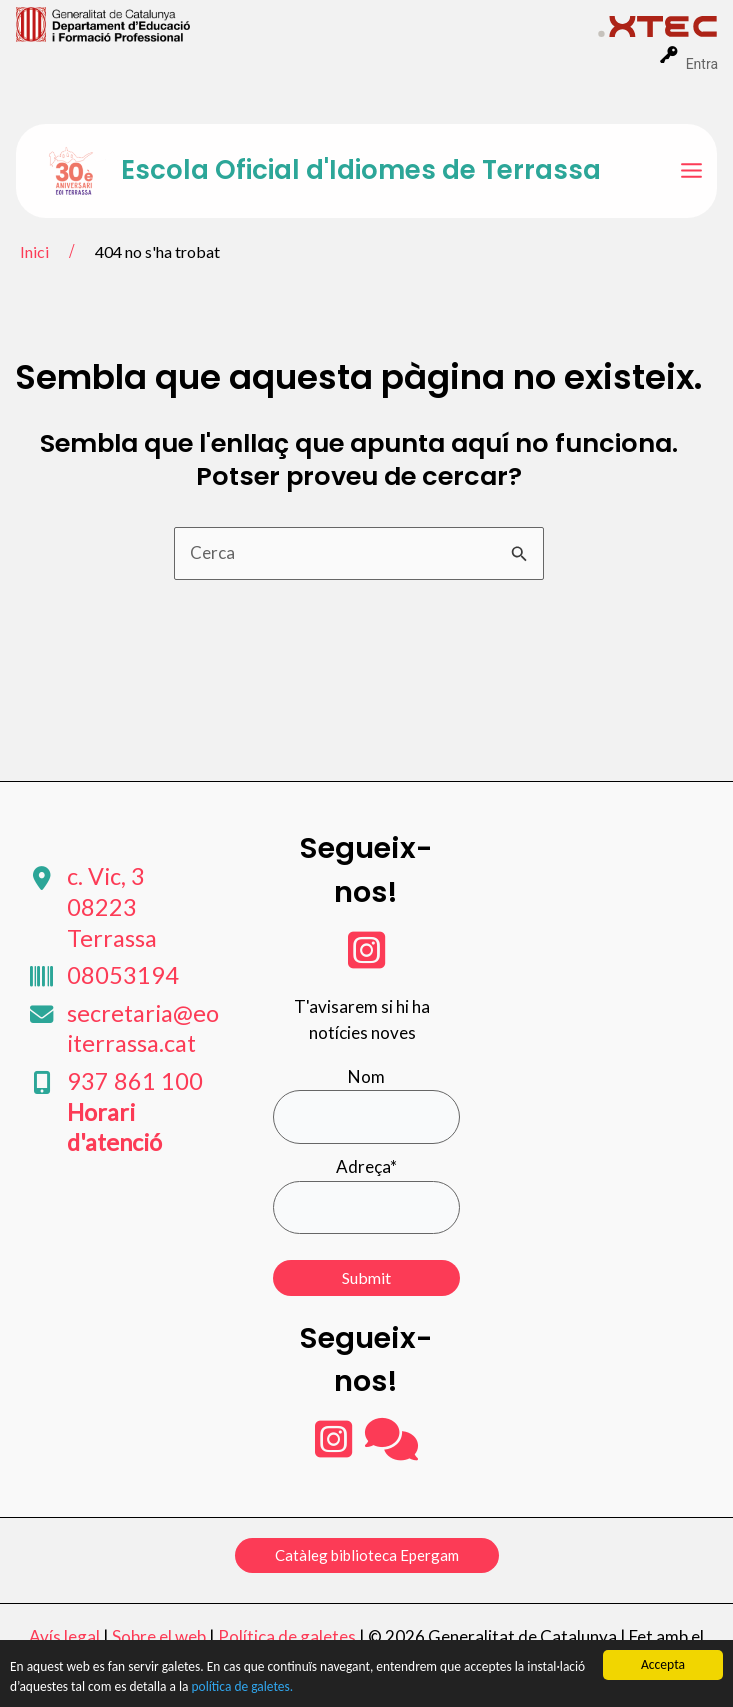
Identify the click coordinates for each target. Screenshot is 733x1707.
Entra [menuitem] (702, 64)
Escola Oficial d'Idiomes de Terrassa (361, 170)
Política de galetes (287, 1636)
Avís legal (64, 1636)
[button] (367, 1555)
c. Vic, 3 (112, 906)
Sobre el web (159, 1636)
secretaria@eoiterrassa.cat (143, 1028)
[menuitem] (307, 23)
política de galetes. (245, 1688)
